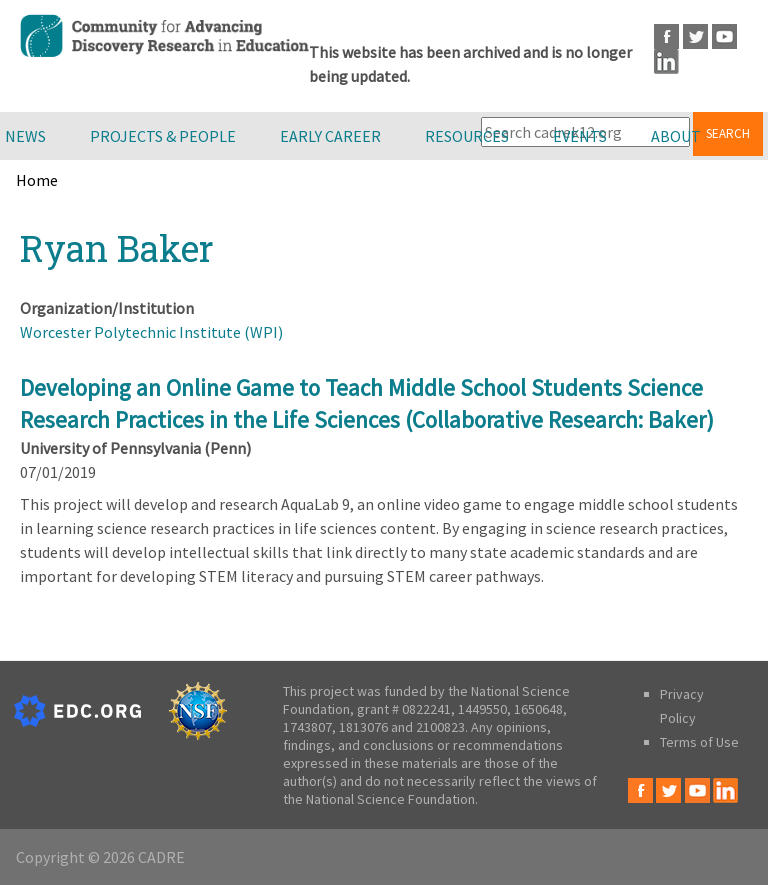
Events (580, 136)
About (676, 136)
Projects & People (163, 136)
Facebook (666, 36)
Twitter (695, 36)
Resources (467, 136)
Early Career (330, 136)
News (25, 136)
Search (728, 133)
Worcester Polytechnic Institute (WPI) (151, 332)
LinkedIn (666, 61)
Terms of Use (699, 742)
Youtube (724, 36)
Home (37, 180)
